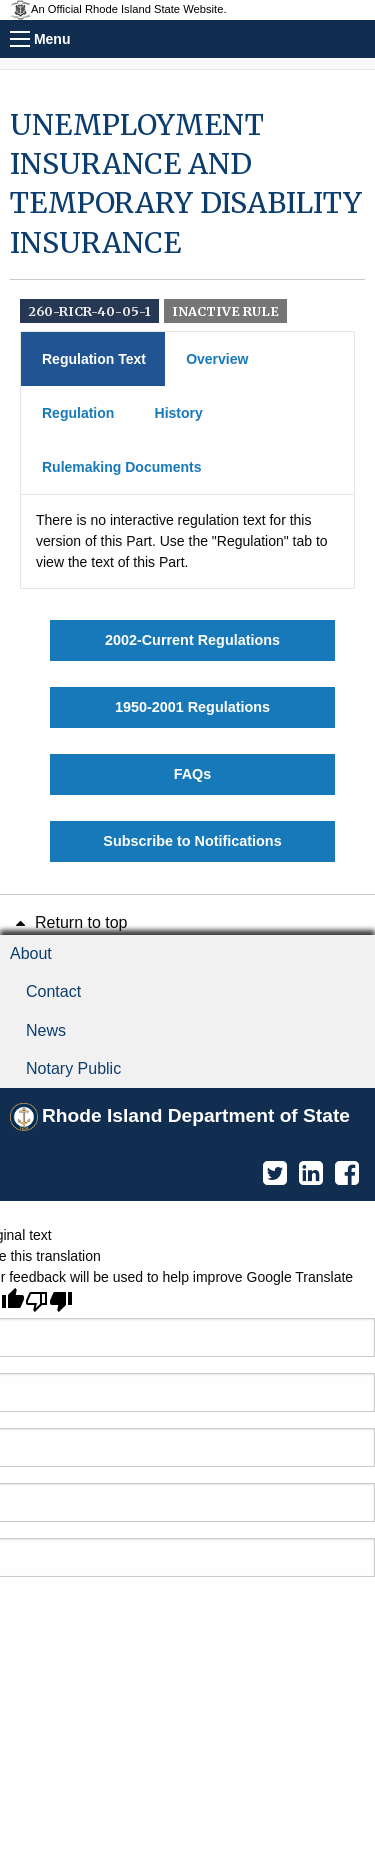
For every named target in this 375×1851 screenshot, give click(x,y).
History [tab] (179, 413)
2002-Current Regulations (192, 640)
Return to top (69, 922)
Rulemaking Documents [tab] (121, 467)
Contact (53, 991)
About (31, 953)
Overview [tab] (217, 359)
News (46, 1030)
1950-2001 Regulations (192, 707)
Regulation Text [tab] (94, 359)
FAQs (193, 774)
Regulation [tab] (78, 413)
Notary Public (73, 1068)
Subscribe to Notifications (192, 841)
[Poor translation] (49, 1301)
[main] (187, 484)
